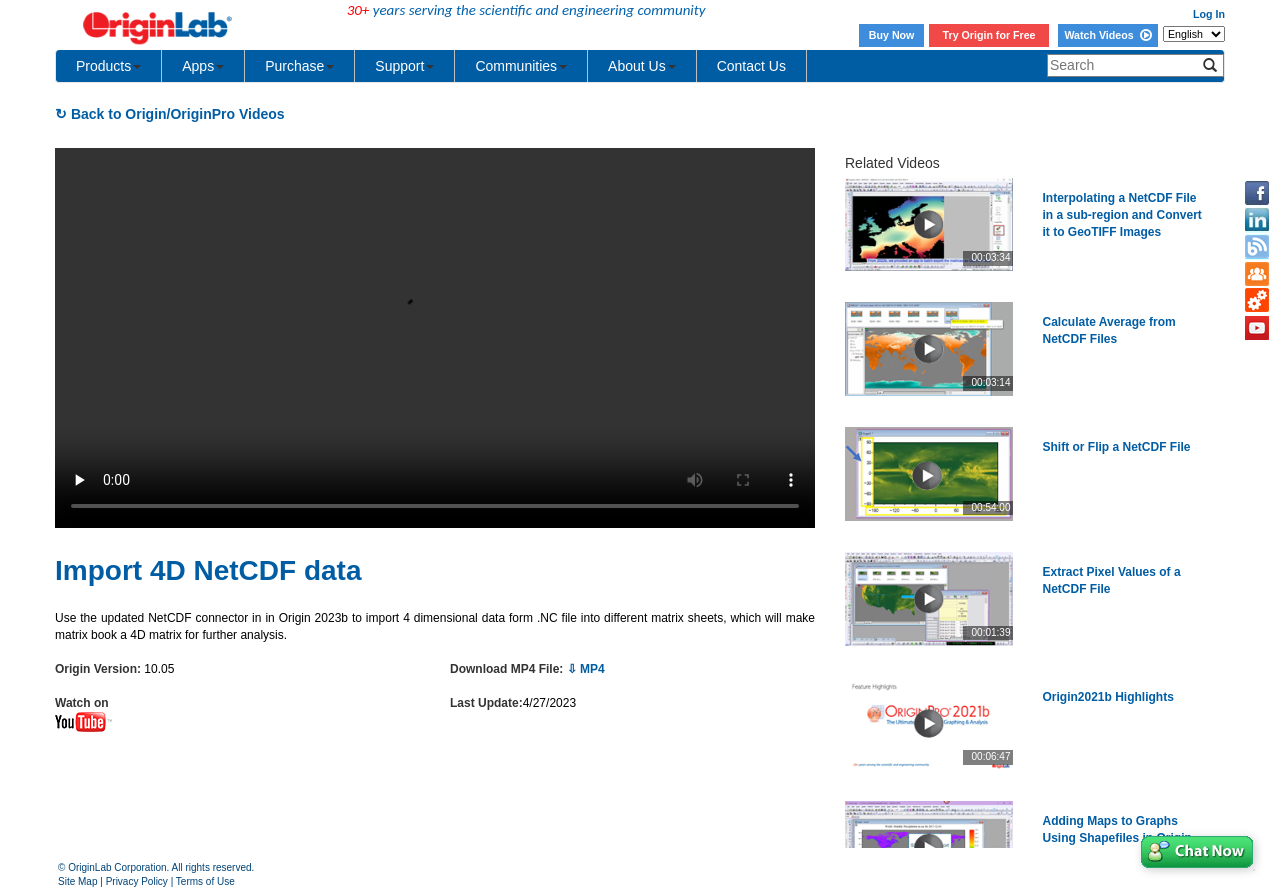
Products (108, 66)
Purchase (299, 66)
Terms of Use (205, 881)
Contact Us (751, 66)
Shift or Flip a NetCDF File (1117, 447)
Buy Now (892, 35)
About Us (642, 66)
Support (404, 66)
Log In (1209, 14)
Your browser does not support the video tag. (435, 338)
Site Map (77, 881)
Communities (521, 66)
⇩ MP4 (586, 669)
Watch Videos (1107, 35)
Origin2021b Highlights (1108, 697)
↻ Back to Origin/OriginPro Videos (170, 114)
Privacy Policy (137, 881)
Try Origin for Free (989, 35)
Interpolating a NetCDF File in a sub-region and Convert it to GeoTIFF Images (1122, 215)
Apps (203, 66)
